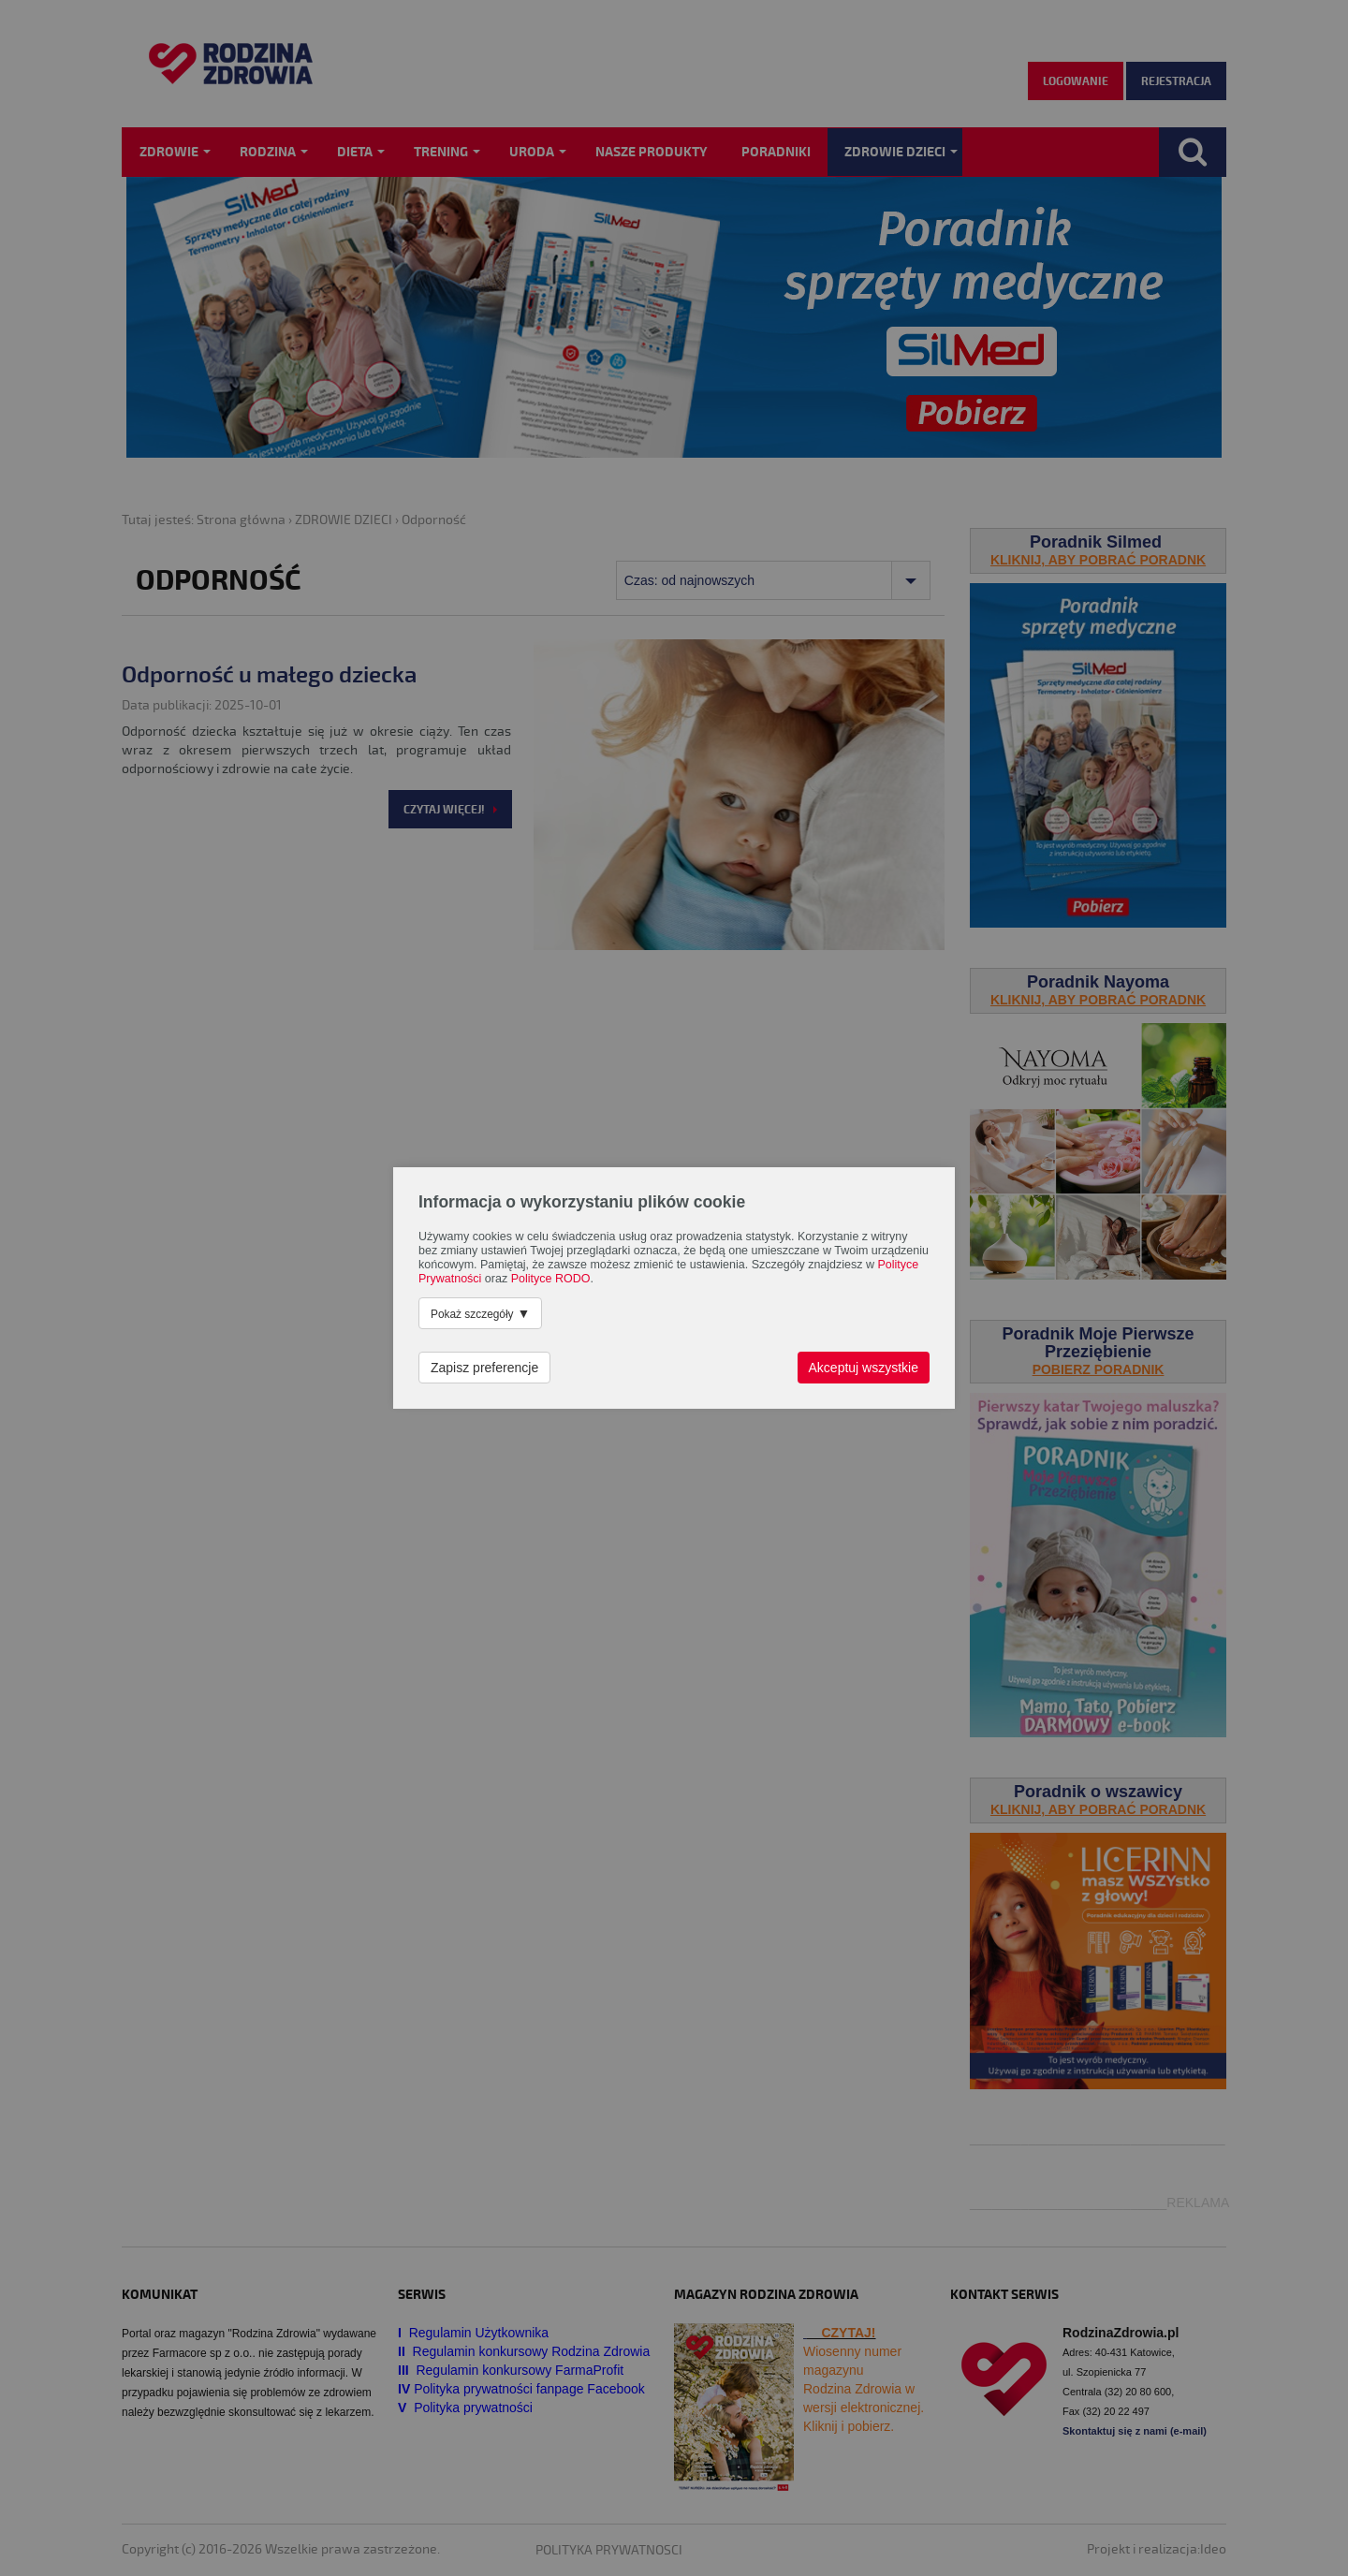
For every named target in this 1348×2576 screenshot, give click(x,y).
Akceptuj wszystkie (863, 1367)
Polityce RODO (551, 1278)
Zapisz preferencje (484, 1367)
